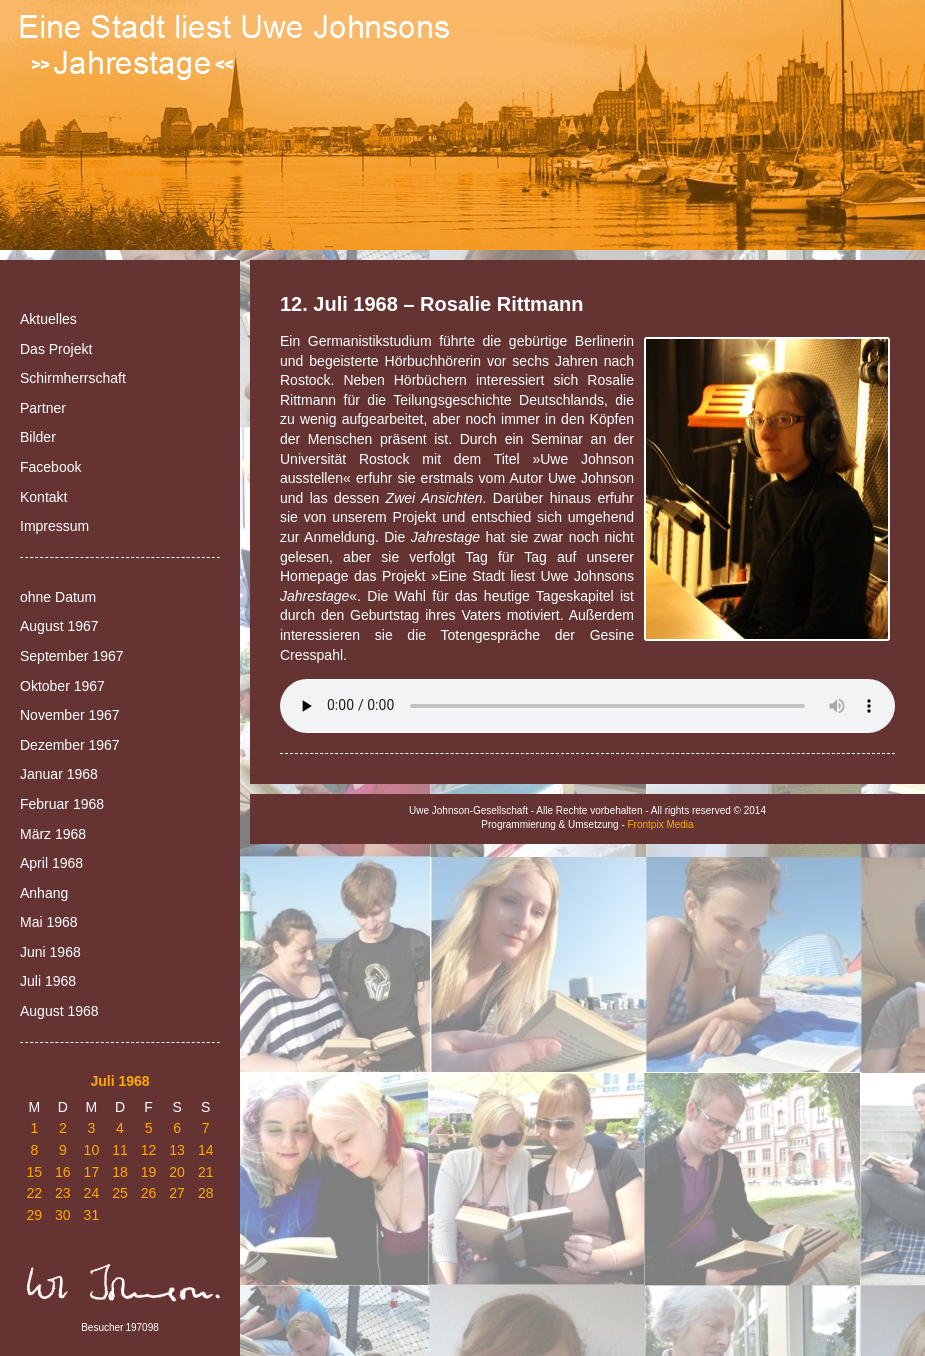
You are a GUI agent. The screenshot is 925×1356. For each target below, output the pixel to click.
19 (149, 1172)
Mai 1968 (49, 922)
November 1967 (70, 715)
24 (92, 1193)
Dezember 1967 (70, 745)
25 (120, 1193)
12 (149, 1150)
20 (177, 1172)
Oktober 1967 (62, 686)
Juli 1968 (48, 981)
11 (120, 1150)
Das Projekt (56, 349)
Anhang (44, 893)
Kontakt (43, 497)
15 (34, 1172)
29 (34, 1215)
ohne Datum (58, 597)
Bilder (38, 437)
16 (63, 1172)
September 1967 (72, 656)
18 (120, 1172)
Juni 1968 (50, 952)
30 (63, 1215)
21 (206, 1172)
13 (177, 1150)
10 (92, 1150)
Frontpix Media (661, 824)
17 (92, 1172)
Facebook (50, 467)
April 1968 (51, 863)
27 (177, 1193)
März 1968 (53, 834)
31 (92, 1215)
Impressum (54, 526)
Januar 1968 (59, 774)
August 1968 (59, 1011)
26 (149, 1193)
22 (34, 1193)
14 (206, 1150)
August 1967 (59, 626)
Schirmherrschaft (73, 378)
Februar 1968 (62, 804)
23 (63, 1193)
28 (206, 1193)
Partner (43, 408)
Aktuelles (48, 319)
